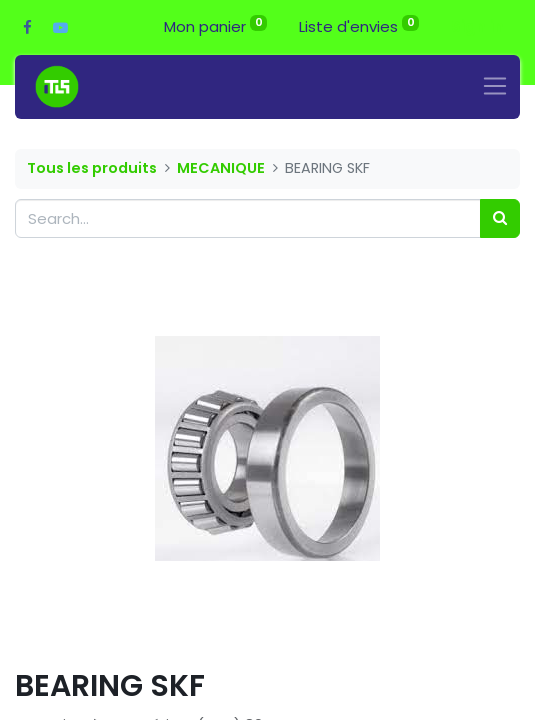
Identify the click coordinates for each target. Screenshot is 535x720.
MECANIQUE (221, 168)
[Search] (500, 218)
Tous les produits (92, 168)
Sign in (477, 26)
